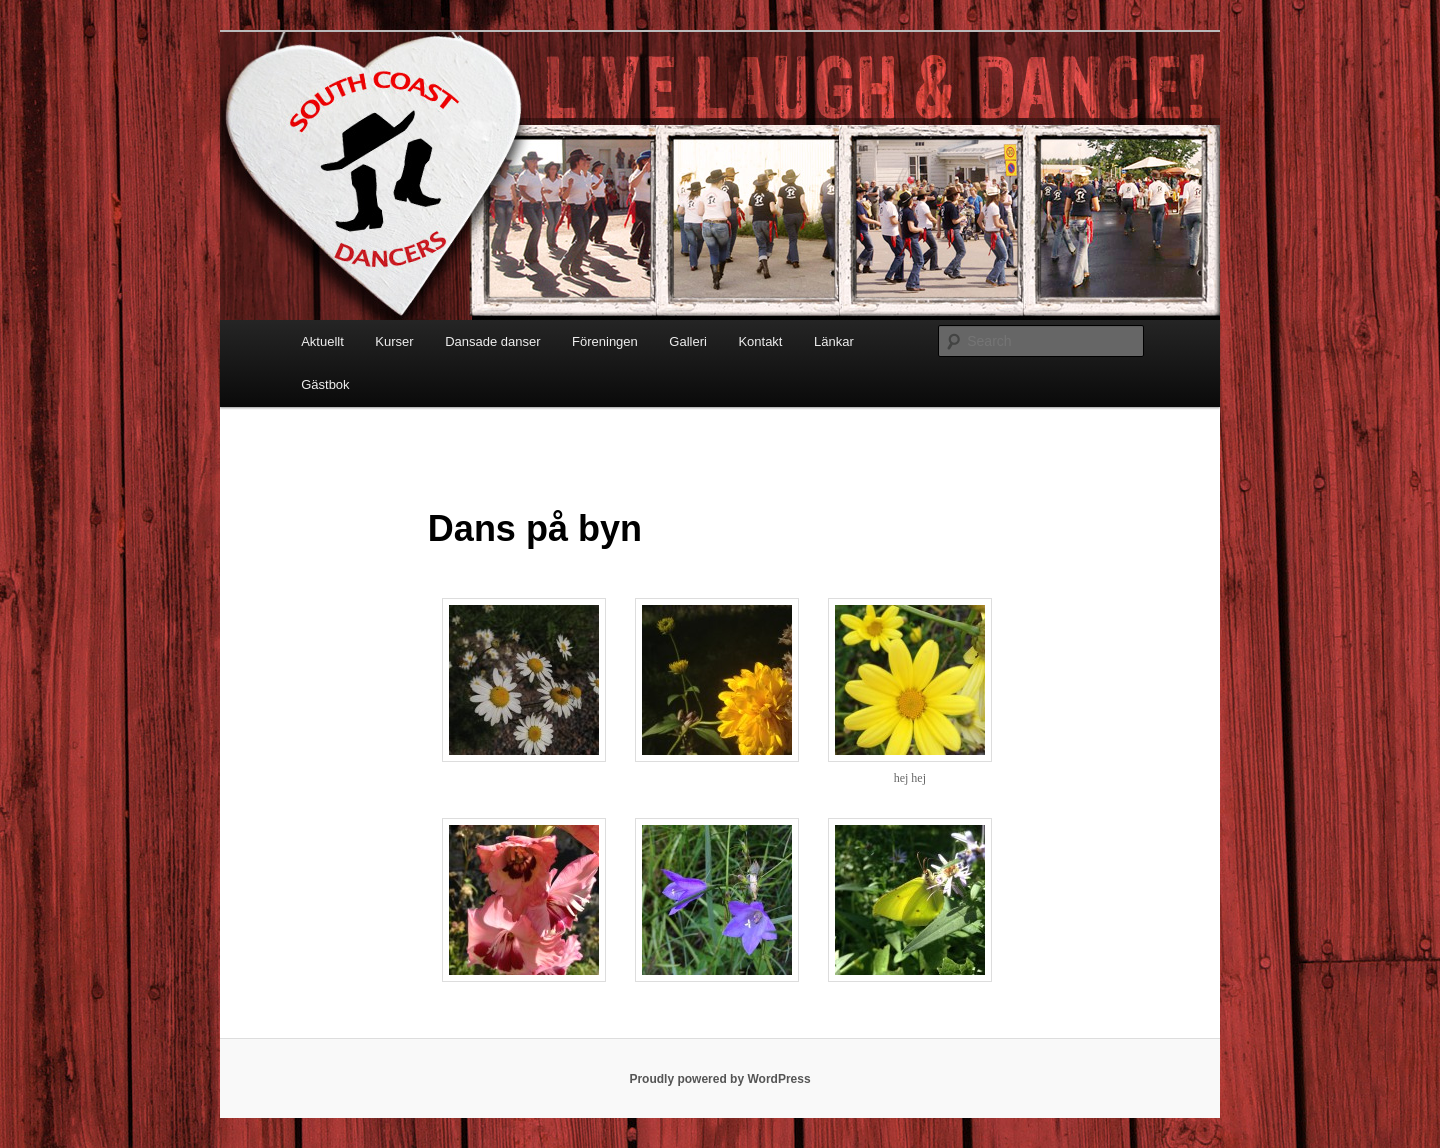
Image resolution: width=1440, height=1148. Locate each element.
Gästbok (325, 384)
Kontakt (760, 341)
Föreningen (605, 341)
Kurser (394, 341)
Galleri (688, 341)
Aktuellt (322, 341)
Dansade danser (492, 341)
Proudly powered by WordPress (719, 1079)
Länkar (834, 341)
